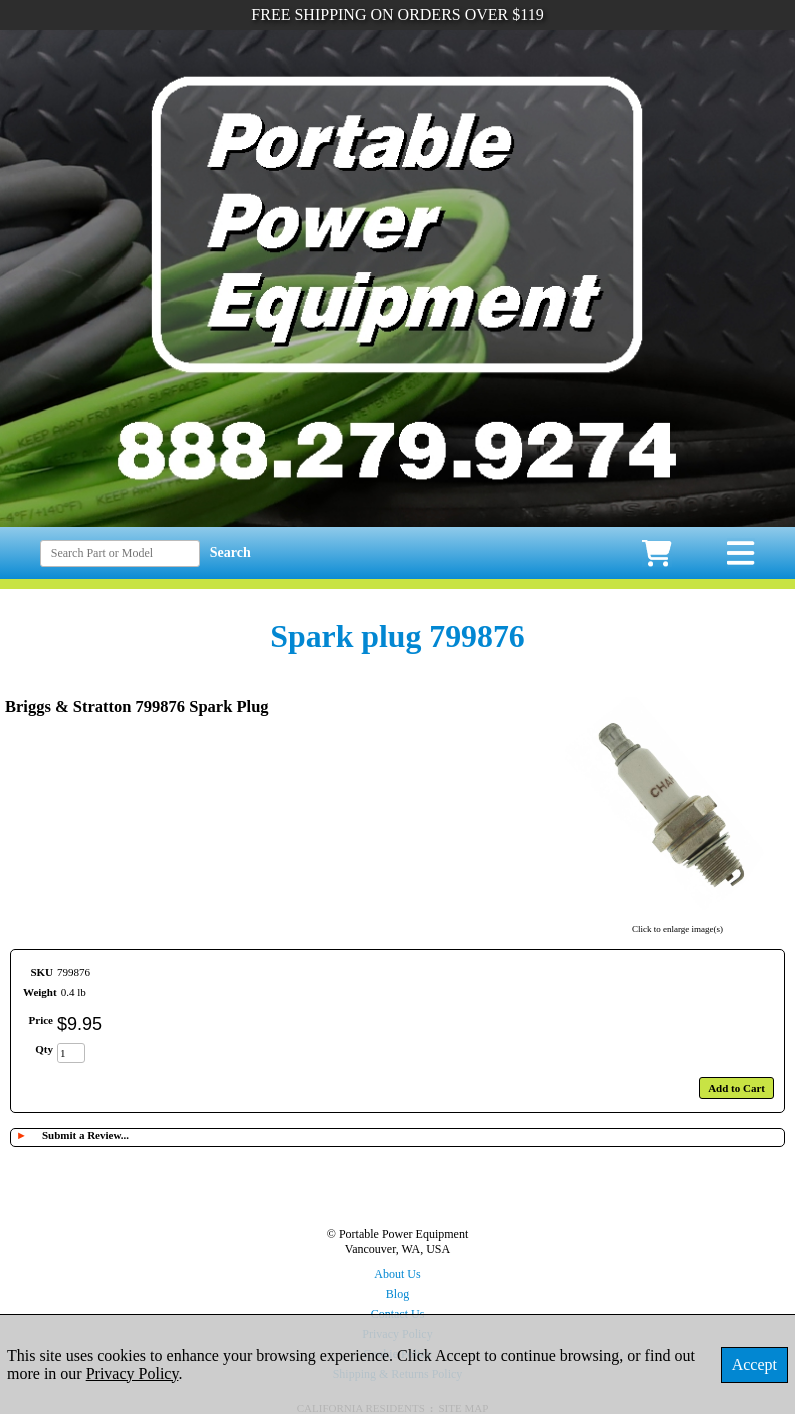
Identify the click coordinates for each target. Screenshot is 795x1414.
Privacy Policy (132, 1373)
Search (230, 552)
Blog (397, 1294)
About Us (397, 1274)
